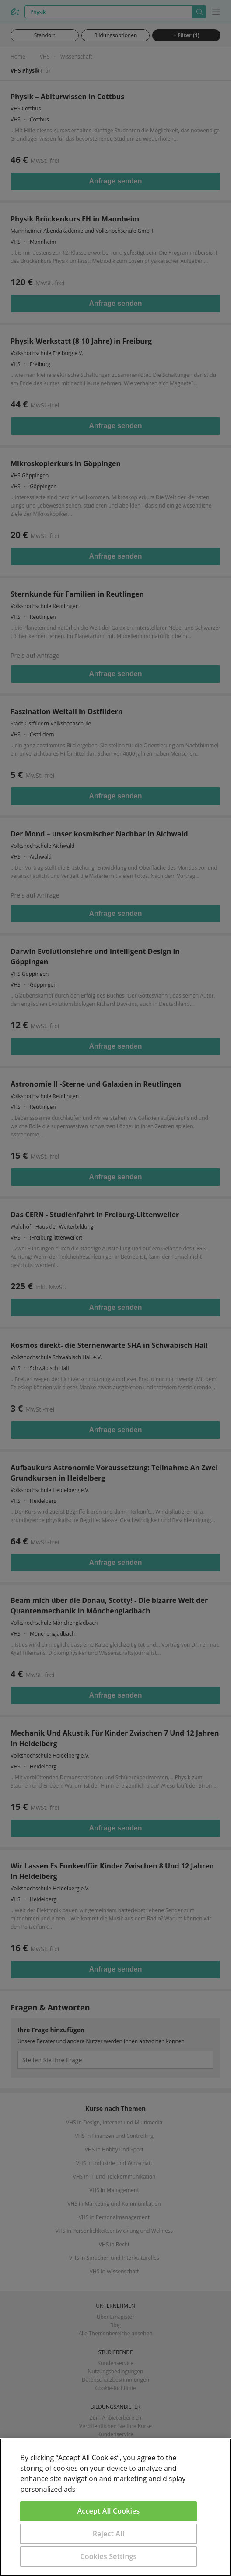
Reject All (109, 2533)
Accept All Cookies (108, 2511)
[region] (115, 2507)
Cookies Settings (108, 2556)
